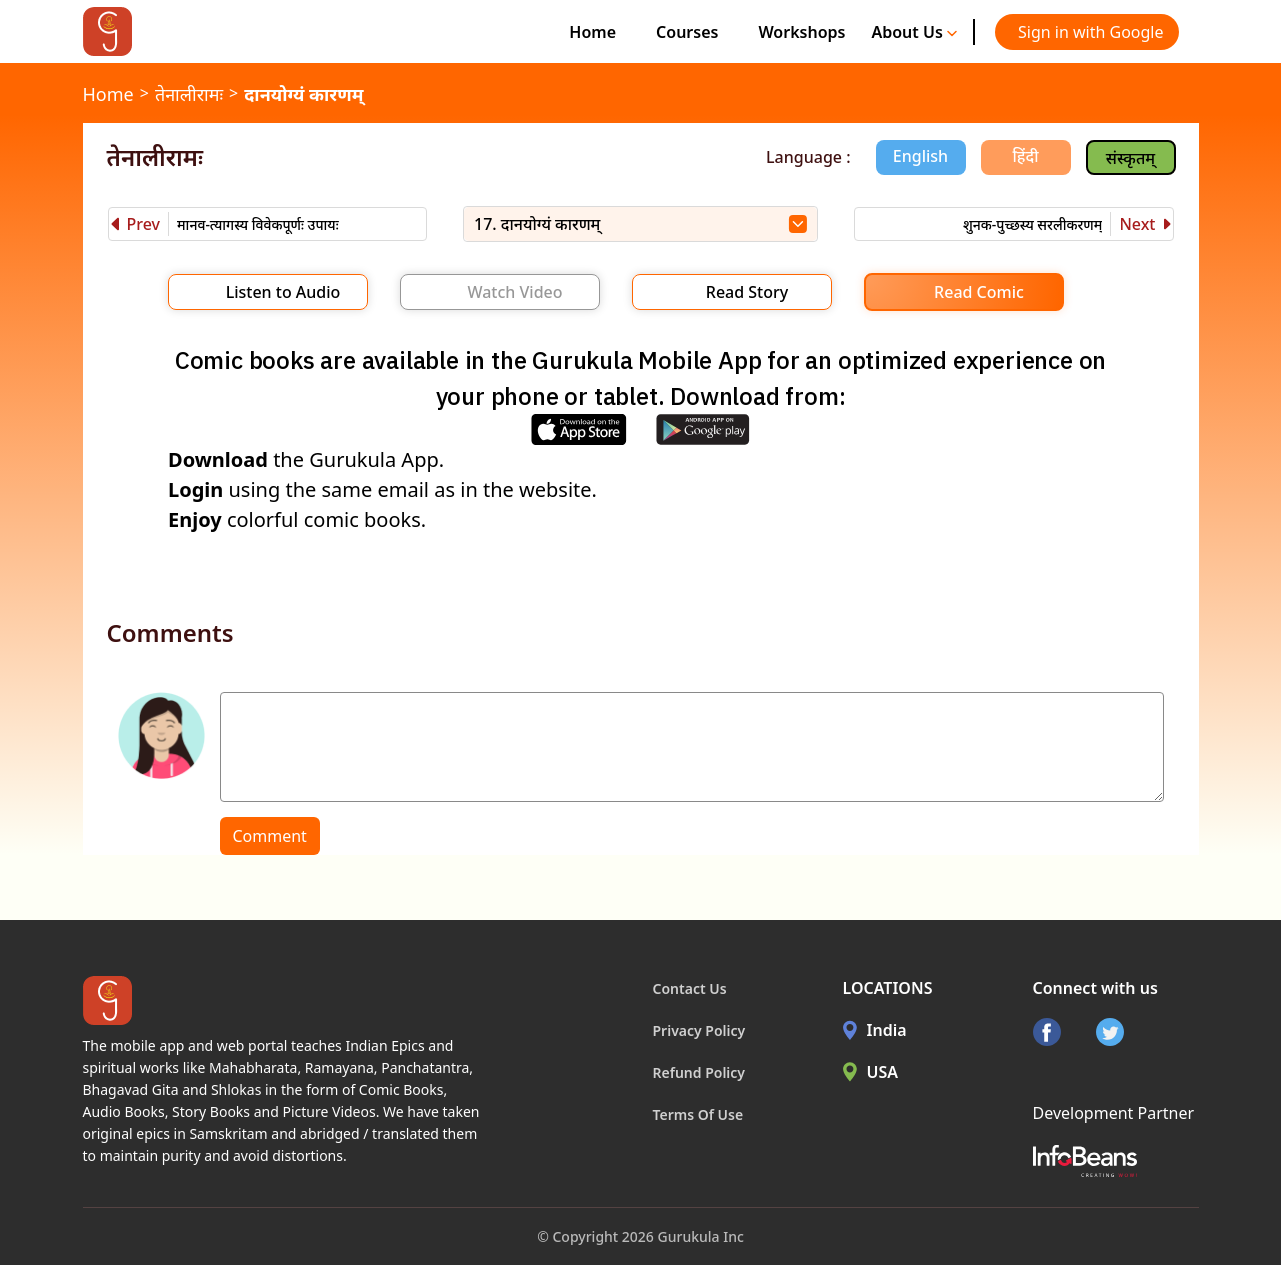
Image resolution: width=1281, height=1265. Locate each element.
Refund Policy (699, 1072)
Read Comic (979, 292)
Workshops (801, 32)
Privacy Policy (699, 1030)
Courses (687, 32)
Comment (270, 836)
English (920, 156)
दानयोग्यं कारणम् (303, 94)
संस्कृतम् (1130, 158)
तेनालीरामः (189, 94)
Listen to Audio (283, 292)
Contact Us (690, 988)
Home (592, 32)
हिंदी (1026, 156)
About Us (914, 32)
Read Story (747, 292)
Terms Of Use (698, 1114)
